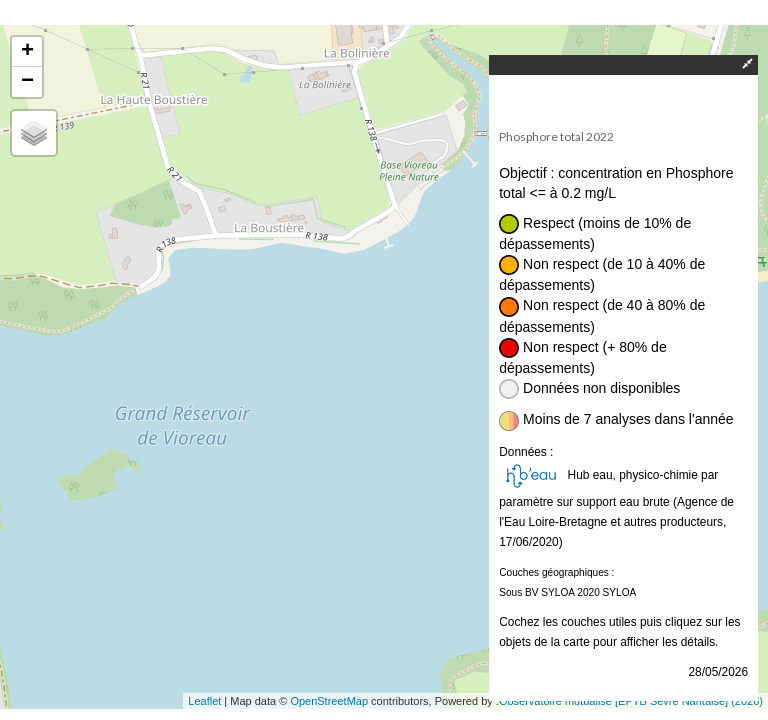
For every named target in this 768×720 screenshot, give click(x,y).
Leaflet (204, 701)
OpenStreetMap (329, 701)
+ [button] (27, 52)
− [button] (27, 82)
